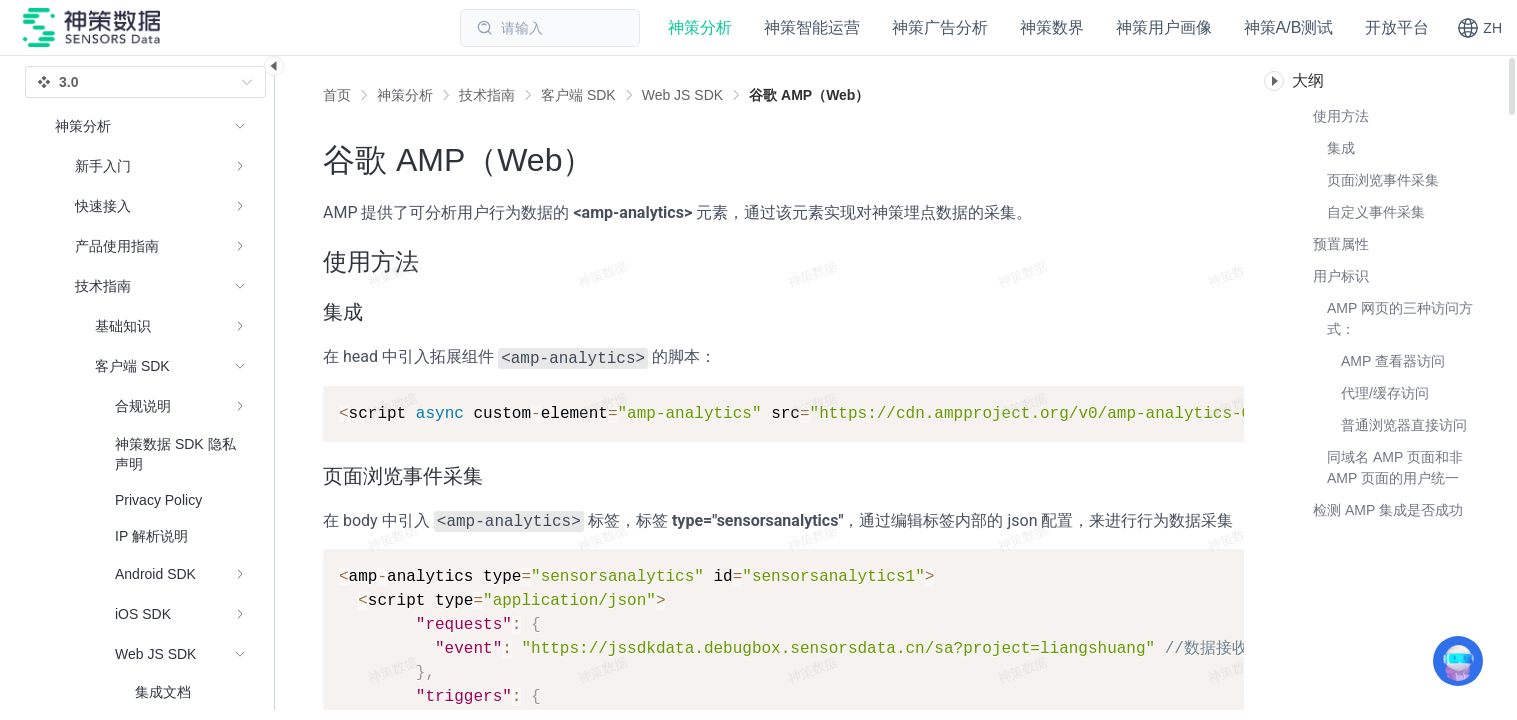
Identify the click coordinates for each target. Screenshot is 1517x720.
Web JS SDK (682, 95)
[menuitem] (150, 166)
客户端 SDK (578, 95)
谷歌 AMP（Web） (809, 95)
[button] (1479, 28)
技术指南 (487, 95)
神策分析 (405, 95)
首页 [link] (337, 95)
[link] (405, 95)
